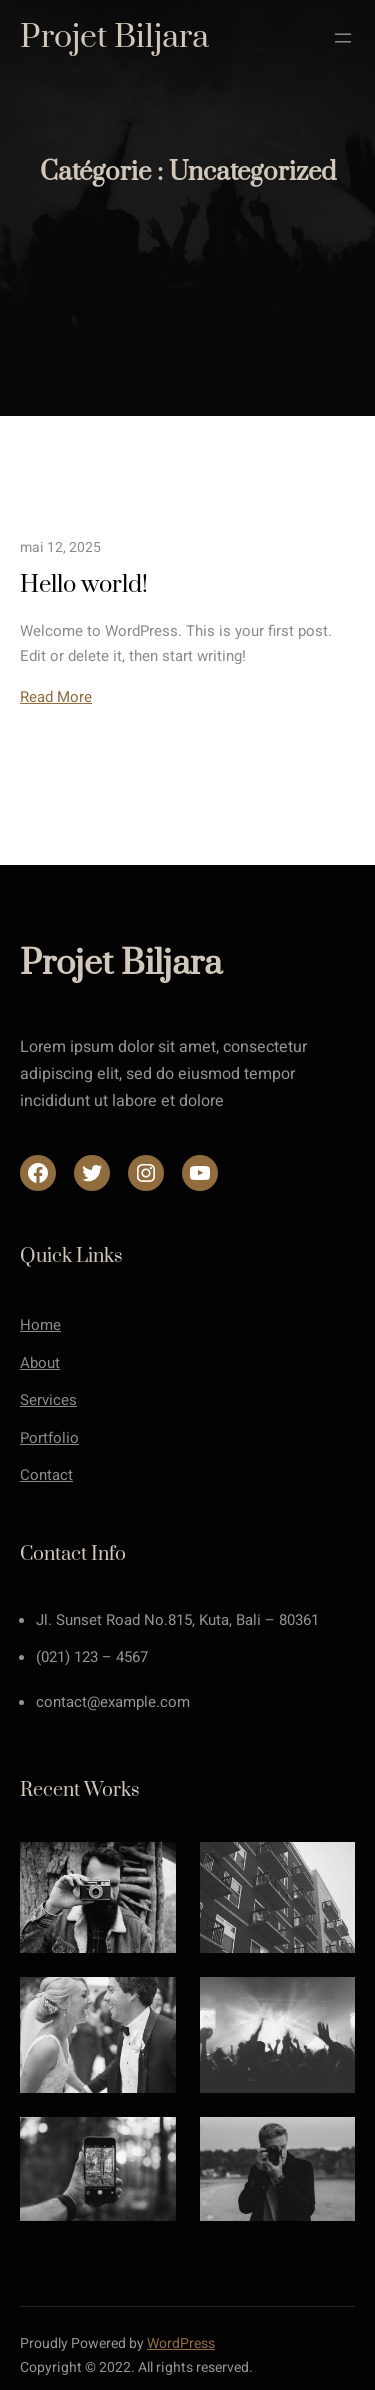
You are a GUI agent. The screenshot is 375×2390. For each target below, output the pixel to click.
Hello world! (84, 585)
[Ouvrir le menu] (343, 38)
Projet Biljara (114, 37)
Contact (46, 1475)
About (40, 1363)
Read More (56, 697)
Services (48, 1400)
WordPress (181, 2343)
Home (40, 1325)
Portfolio (49, 1438)
